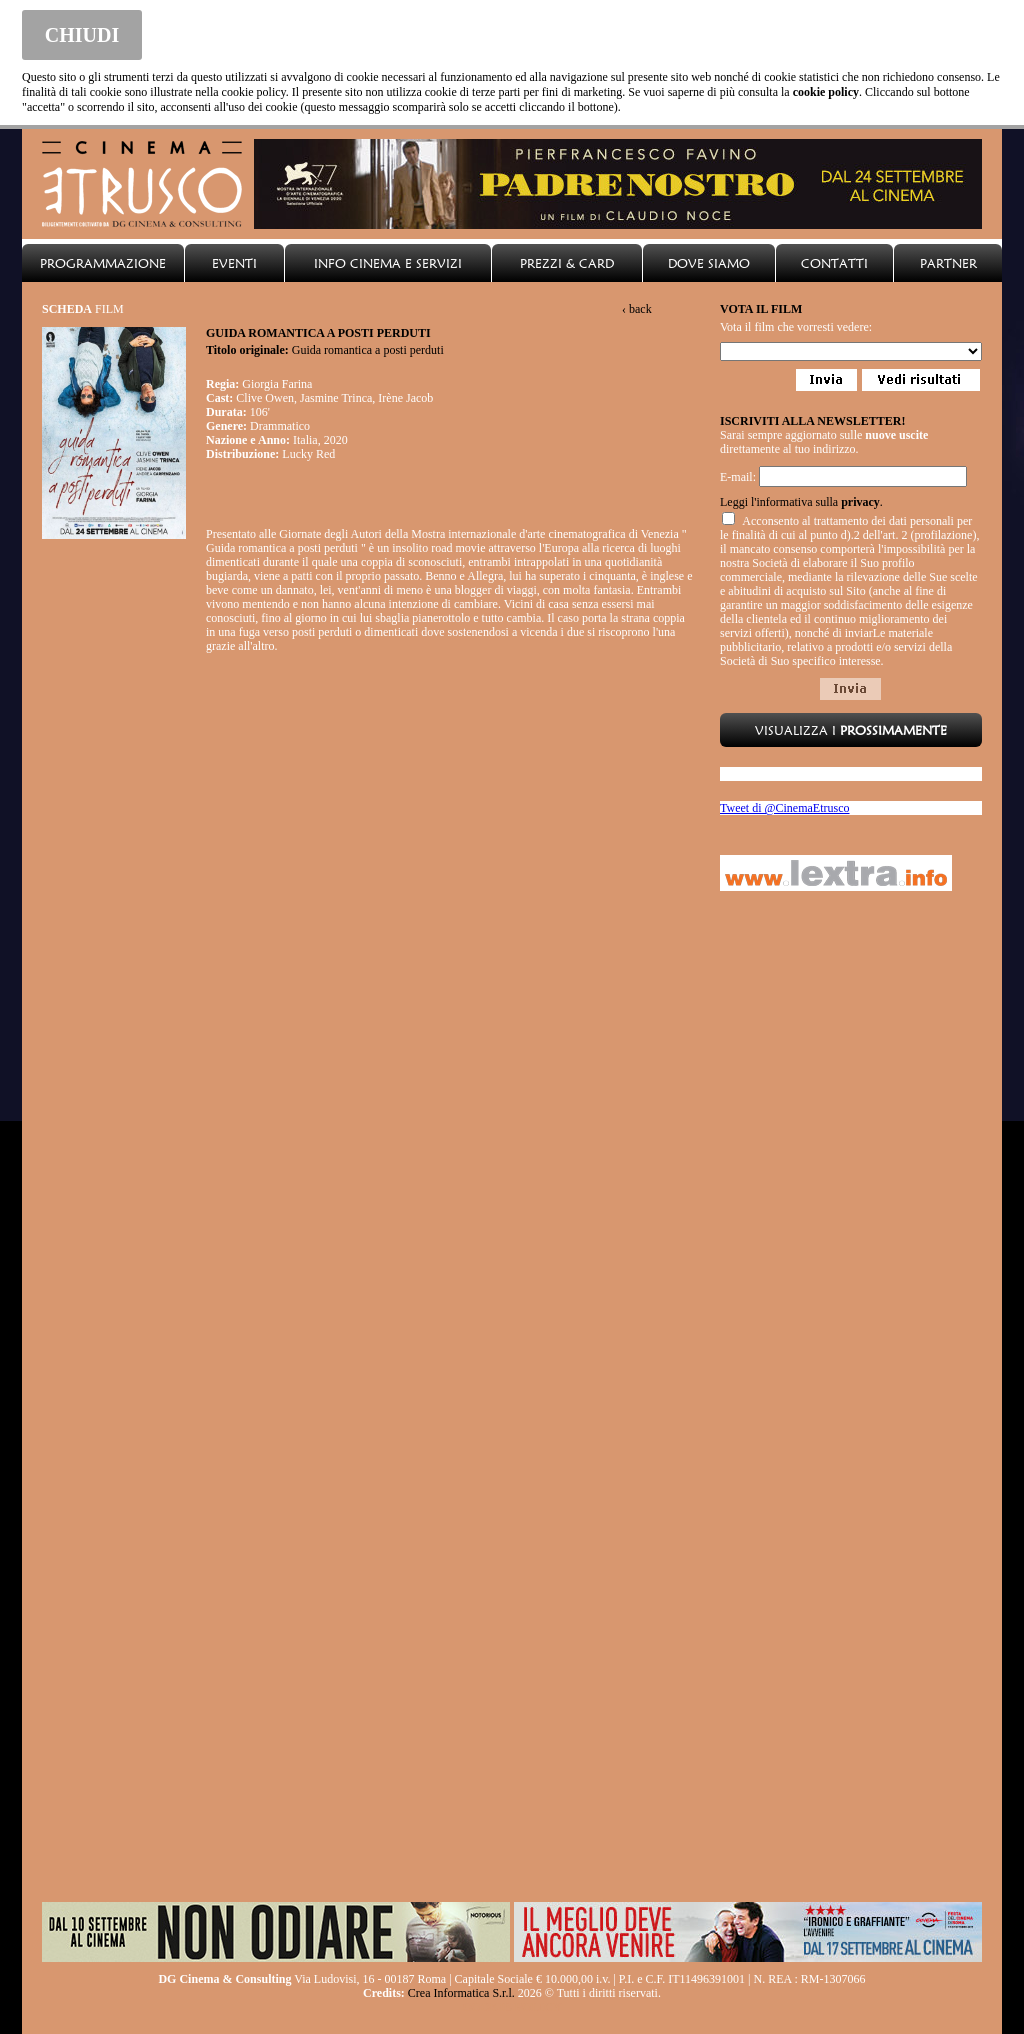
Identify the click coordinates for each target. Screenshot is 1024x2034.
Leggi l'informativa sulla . (801, 502)
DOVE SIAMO (709, 263)
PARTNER (948, 263)
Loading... (851, 351)
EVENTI (234, 263)
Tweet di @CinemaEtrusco (785, 808)
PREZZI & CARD (567, 263)
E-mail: (738, 477)
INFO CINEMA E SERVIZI (388, 263)
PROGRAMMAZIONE (103, 263)
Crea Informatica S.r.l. (461, 1993)
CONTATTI (834, 263)
